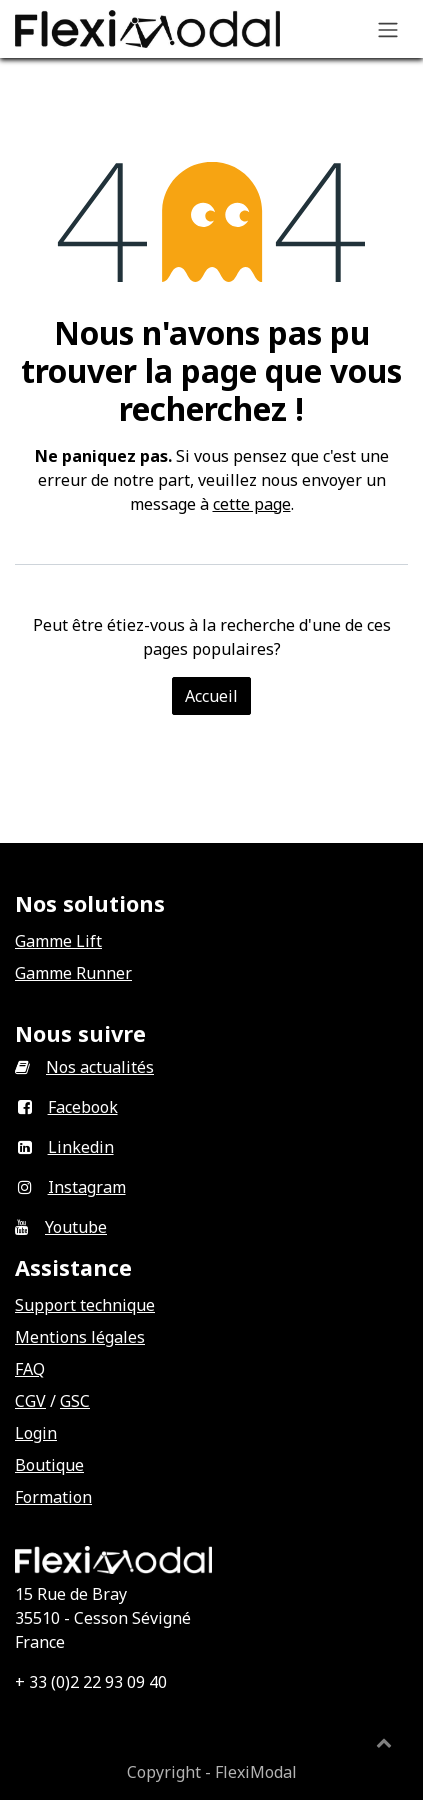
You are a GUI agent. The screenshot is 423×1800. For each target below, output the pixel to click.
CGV (30, 1401)
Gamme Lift (58, 941)
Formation (53, 1497)
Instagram (87, 1187)
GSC (75, 1401)
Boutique (49, 1465)
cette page (252, 504)
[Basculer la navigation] (388, 29)
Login (36, 1433)
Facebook (83, 1107)
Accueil (211, 696)
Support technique (85, 1305)
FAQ (30, 1369)
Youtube (76, 1227)
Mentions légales (80, 1337)
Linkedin (81, 1147)
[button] (384, 1742)
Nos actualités (100, 1067)
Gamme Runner (73, 973)
